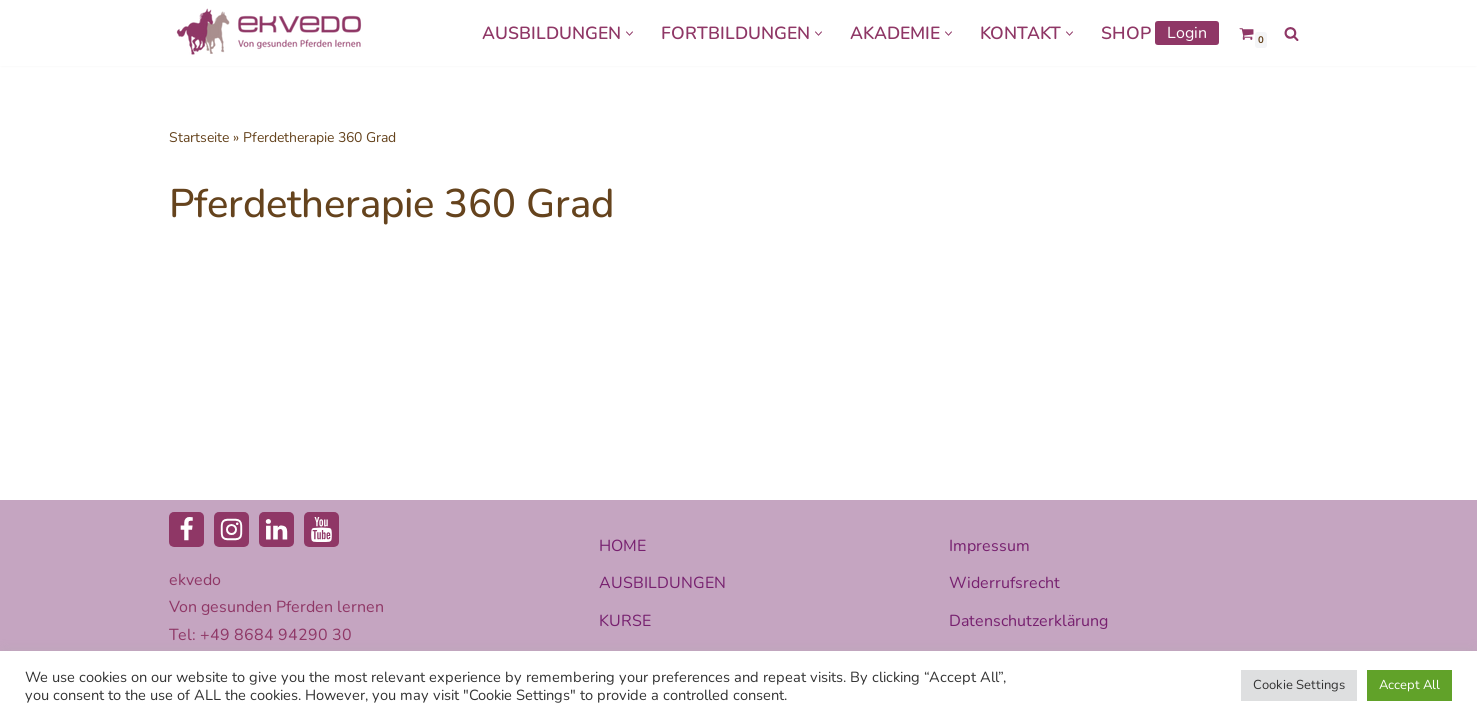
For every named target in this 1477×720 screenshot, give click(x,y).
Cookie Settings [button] (1299, 685)
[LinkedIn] (276, 529)
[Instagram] (231, 529)
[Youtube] (321, 529)
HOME (622, 546)
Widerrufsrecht (1004, 583)
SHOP (1126, 33)
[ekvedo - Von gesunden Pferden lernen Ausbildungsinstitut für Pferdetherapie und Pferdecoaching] (269, 33)
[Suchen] (1291, 33)
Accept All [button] (1409, 685)
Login (1187, 33)
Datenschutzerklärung (1028, 621)
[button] (629, 33)
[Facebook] (186, 529)
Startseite (199, 137)
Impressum (989, 546)
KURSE (625, 621)
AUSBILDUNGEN (662, 583)
